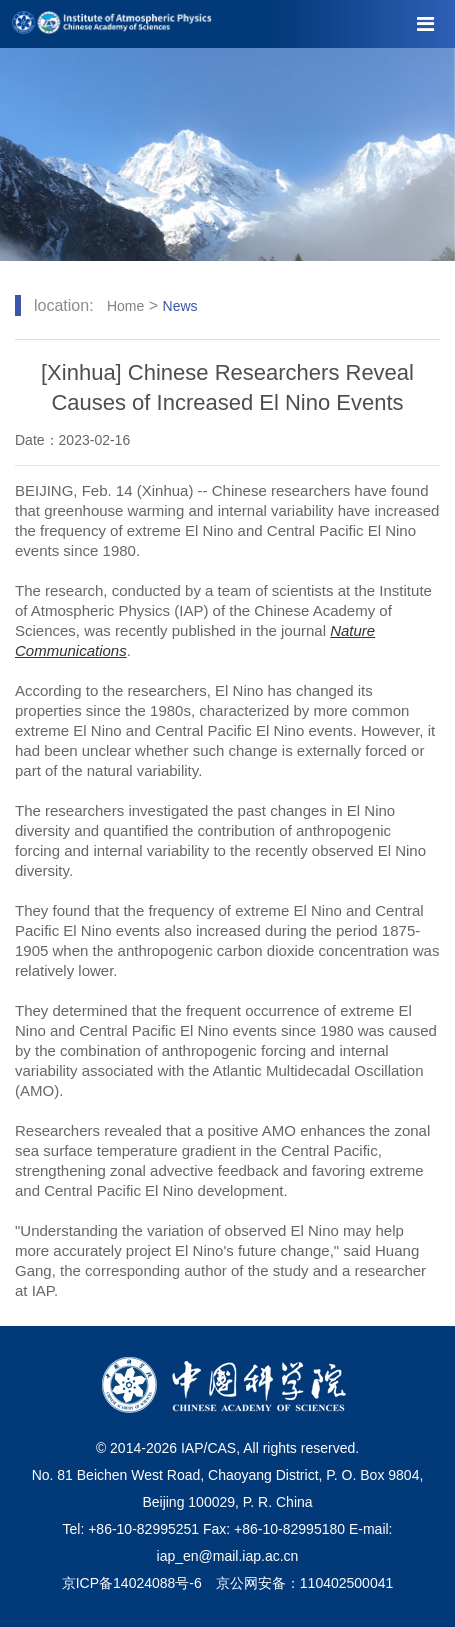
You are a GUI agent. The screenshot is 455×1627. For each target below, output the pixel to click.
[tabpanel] (227, 154)
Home (125, 306)
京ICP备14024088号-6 (132, 1583)
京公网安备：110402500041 (304, 1583)
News (180, 306)
